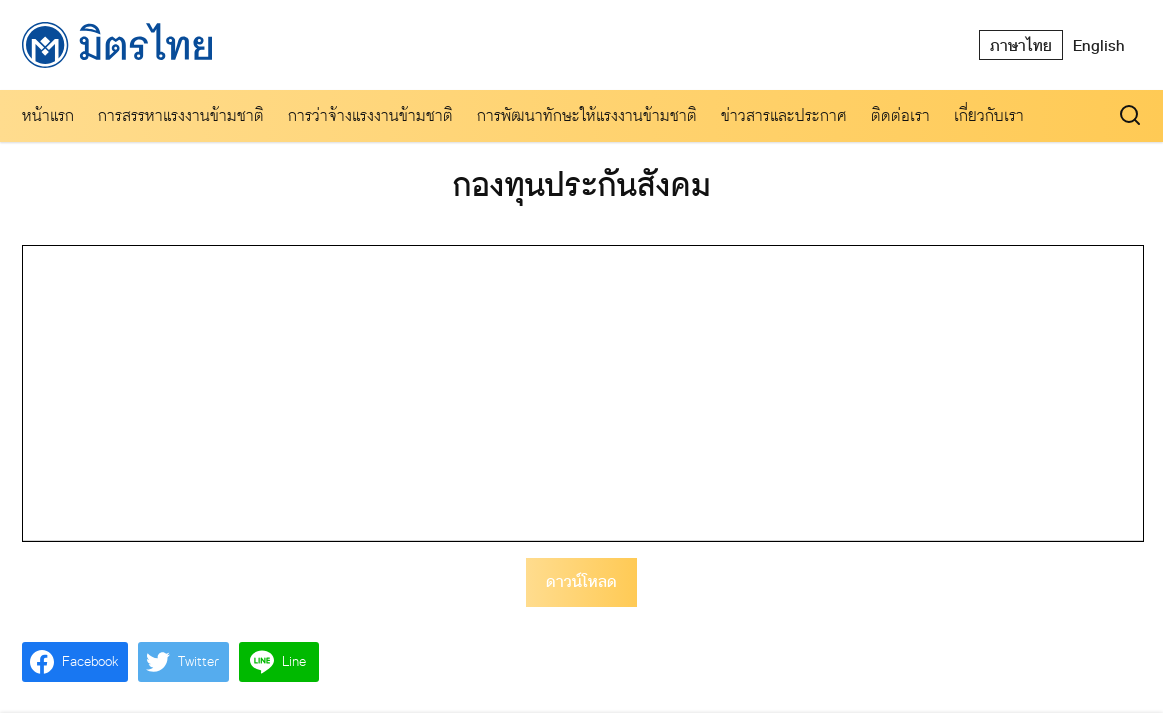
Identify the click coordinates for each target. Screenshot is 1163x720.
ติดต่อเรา (900, 115)
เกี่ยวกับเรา (989, 115)
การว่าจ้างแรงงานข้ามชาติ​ (370, 115)
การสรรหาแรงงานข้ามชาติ (181, 115)
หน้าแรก (48, 115)
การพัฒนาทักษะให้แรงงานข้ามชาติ (587, 115)
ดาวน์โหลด (581, 581)
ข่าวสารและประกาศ (784, 115)
